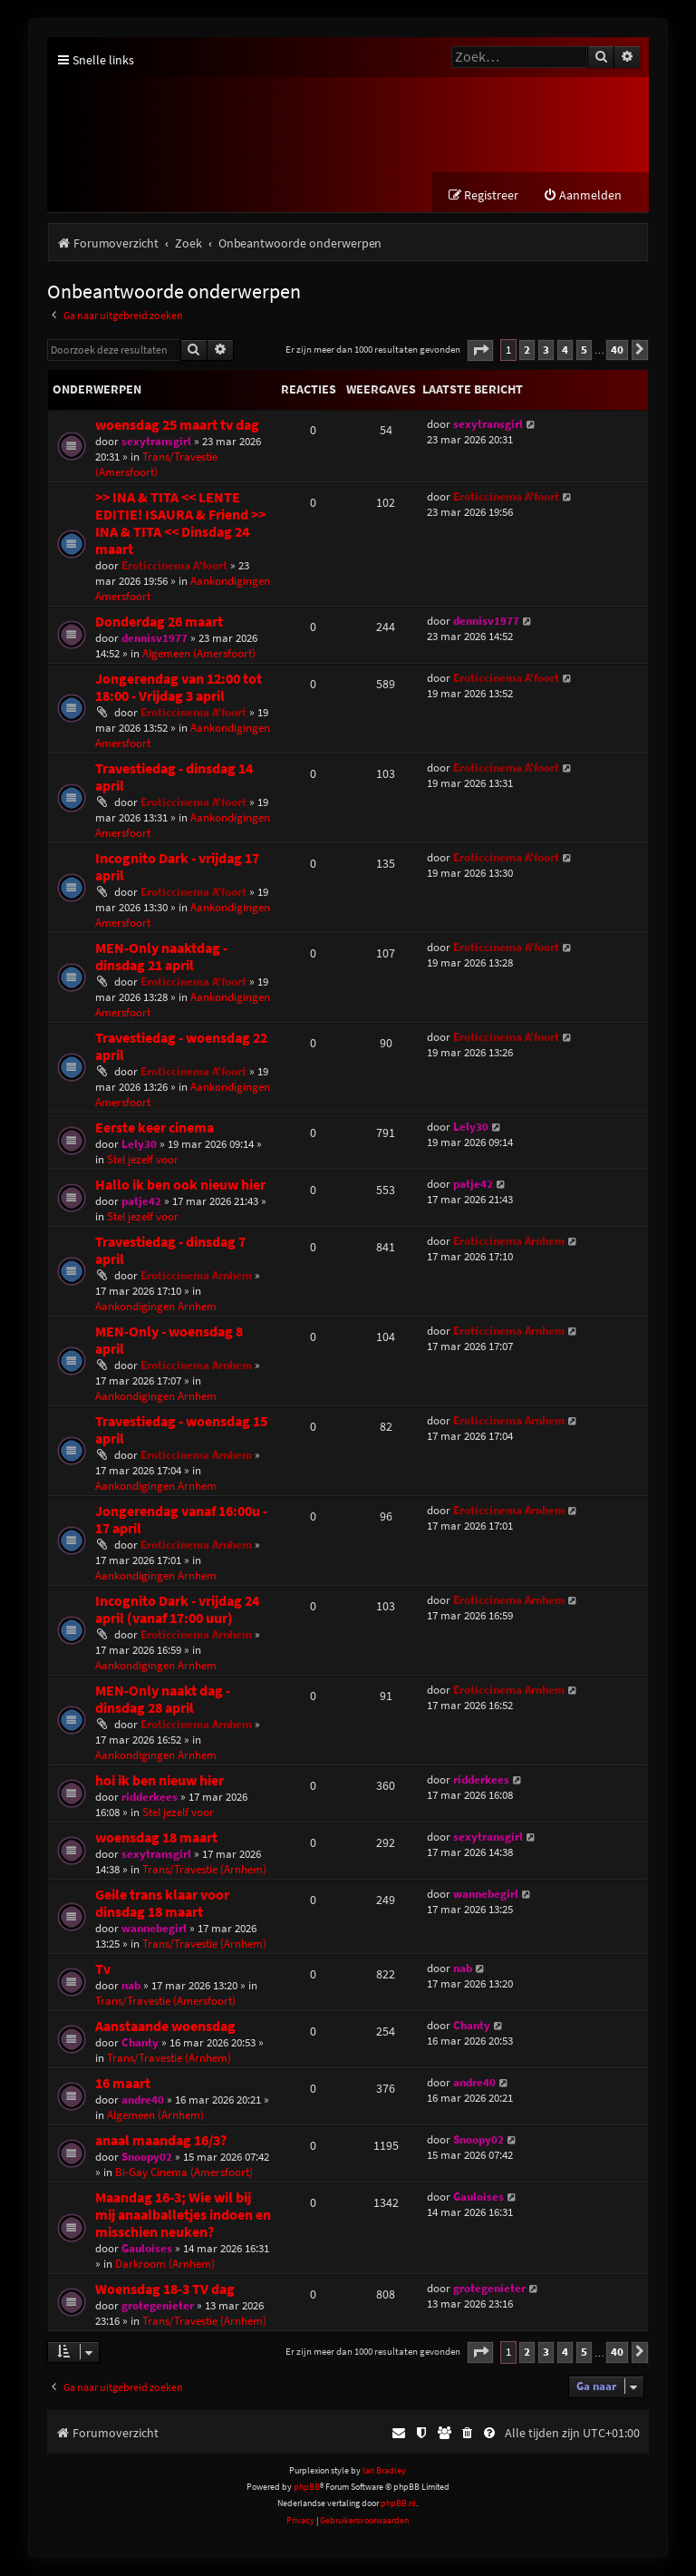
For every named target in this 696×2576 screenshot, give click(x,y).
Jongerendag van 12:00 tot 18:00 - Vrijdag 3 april (178, 688)
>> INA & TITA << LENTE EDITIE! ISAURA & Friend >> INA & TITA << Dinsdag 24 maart (180, 524)
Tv (103, 1969)
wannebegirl (154, 1929)
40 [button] (617, 350)
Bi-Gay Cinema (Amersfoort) (184, 2173)
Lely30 (139, 1144)
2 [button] (527, 350)
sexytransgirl (156, 442)
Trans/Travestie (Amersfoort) (156, 465)
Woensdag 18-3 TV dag (165, 2290)
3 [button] (546, 350)
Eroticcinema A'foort (174, 566)
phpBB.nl (398, 2504)
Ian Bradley (384, 2471)
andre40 (142, 2100)
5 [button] (584, 350)
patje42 (141, 1202)
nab (130, 1986)
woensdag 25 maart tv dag (177, 425)
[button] (480, 351)
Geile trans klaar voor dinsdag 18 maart (162, 1904)
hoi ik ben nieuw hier (159, 1781)
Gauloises (146, 2249)
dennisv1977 (154, 638)
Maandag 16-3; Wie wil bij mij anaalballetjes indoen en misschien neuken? (183, 2215)
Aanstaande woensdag (165, 2027)
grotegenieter (157, 2306)
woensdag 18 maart (156, 1838)
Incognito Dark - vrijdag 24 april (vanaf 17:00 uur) (177, 1610)
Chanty (140, 2043)
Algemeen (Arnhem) (155, 2116)
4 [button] (565, 350)
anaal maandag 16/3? (161, 2141)
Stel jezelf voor (143, 1160)
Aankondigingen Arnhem (156, 1307)
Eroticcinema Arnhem (196, 1276)
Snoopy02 (146, 2157)
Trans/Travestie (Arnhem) (204, 1870)
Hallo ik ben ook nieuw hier (180, 1185)
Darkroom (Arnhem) (165, 2264)
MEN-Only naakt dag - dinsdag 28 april (162, 1700)
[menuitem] (582, 196)
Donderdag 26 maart (159, 622)
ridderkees (149, 1797)
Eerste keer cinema (154, 1128)
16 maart (122, 2084)
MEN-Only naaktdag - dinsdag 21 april (161, 957)
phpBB (307, 2487)
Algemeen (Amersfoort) (199, 654)
